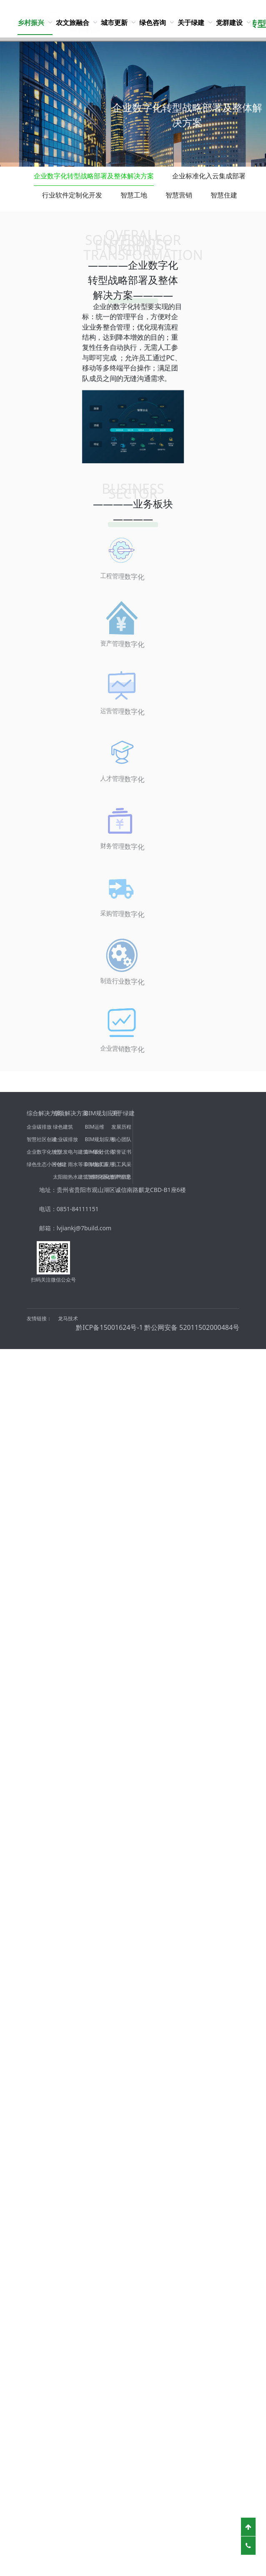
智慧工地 (133, 195)
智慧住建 (224, 195)
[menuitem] (35, 22)
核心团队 (121, 1139)
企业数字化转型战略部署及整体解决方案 (94, 175)
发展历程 (121, 1126)
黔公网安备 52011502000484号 (191, 1327)
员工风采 (121, 1164)
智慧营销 (179, 195)
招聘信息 (121, 1176)
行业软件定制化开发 (72, 195)
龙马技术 (68, 1318)
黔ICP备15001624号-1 (109, 1327)
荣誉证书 (121, 1151)
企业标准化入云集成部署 (209, 175)
